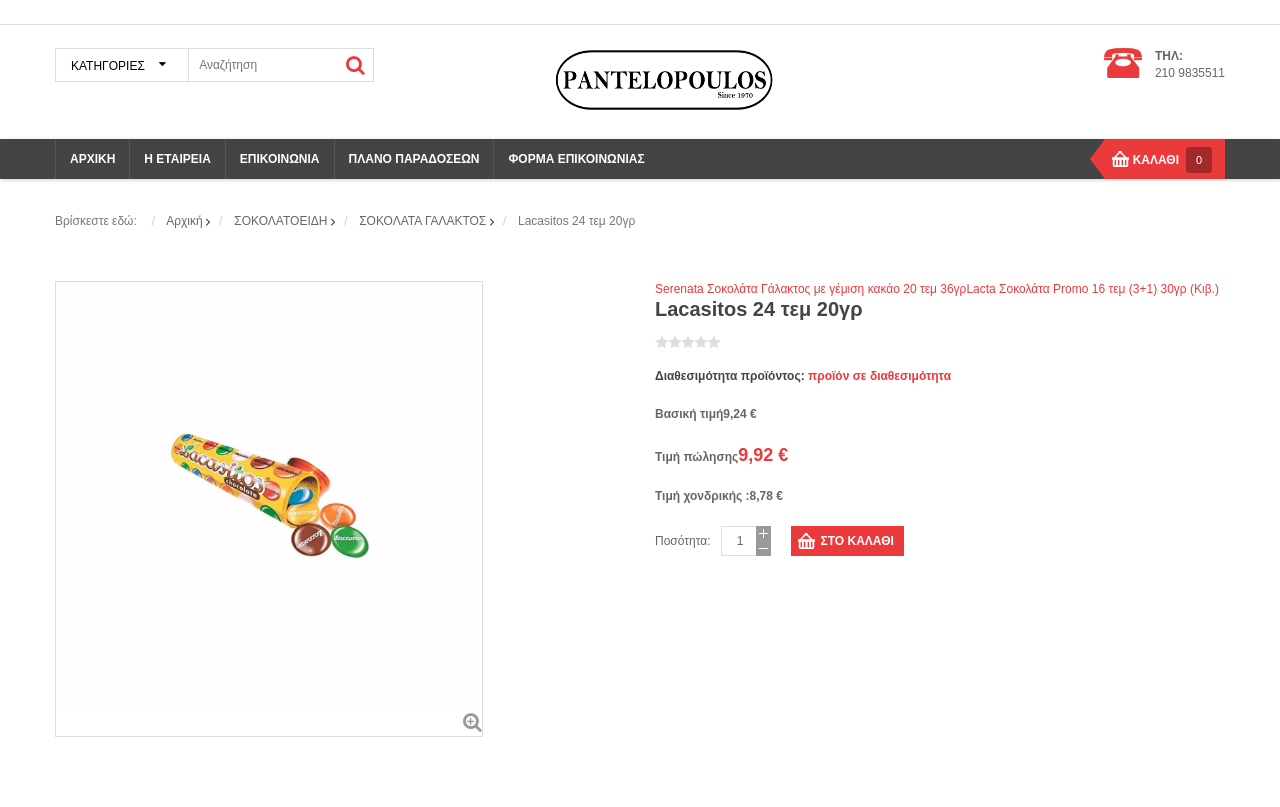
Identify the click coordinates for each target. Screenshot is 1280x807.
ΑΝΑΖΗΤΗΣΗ (356, 65)
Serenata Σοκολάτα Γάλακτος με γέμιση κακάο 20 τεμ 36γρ (810, 289)
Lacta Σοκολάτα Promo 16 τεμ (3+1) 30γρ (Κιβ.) (1092, 289)
